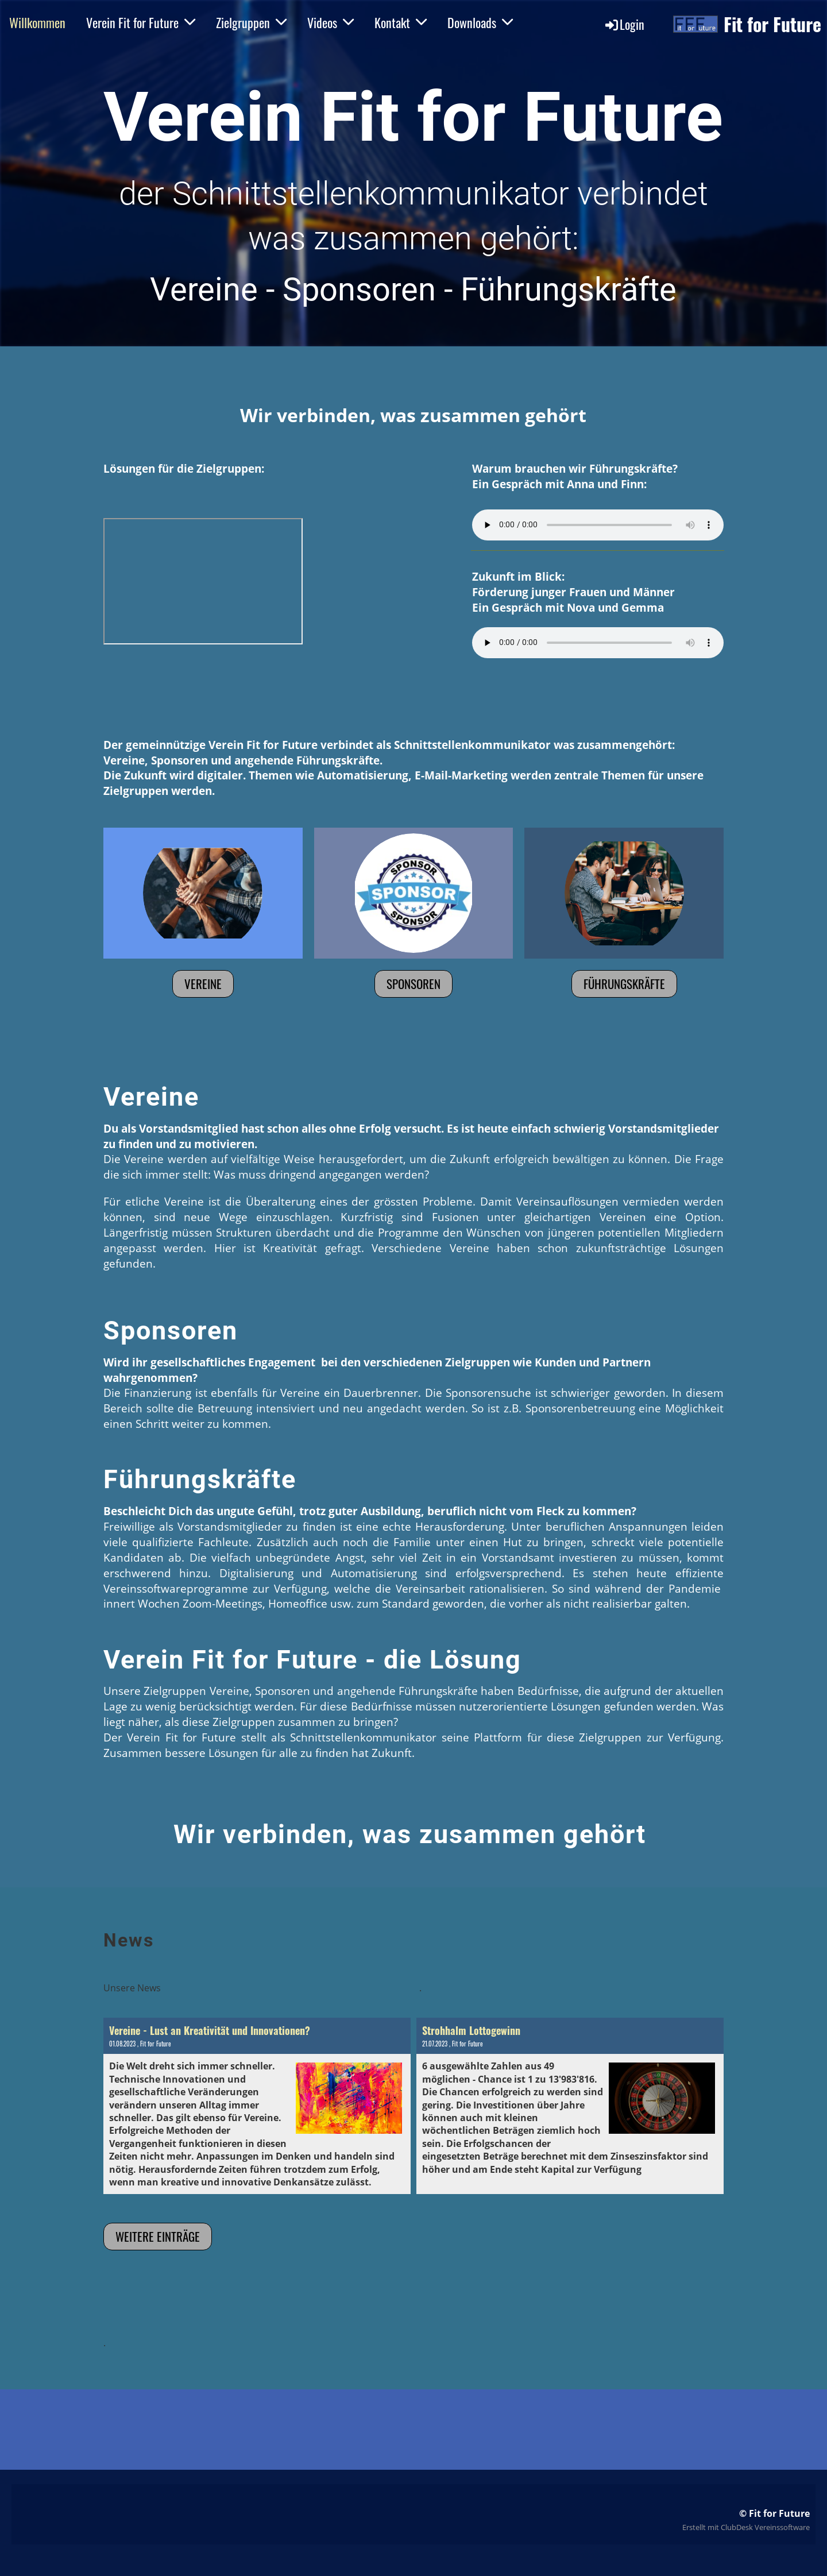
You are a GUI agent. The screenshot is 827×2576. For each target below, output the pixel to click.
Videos (330, 22)
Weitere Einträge (157, 2236)
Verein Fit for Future (140, 22)
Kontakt (400, 22)
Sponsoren (413, 983)
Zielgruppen (251, 22)
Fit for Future (772, 24)
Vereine (203, 983)
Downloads (480, 22)
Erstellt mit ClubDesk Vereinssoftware (746, 2527)
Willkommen (37, 22)
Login (624, 24)
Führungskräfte (624, 983)
